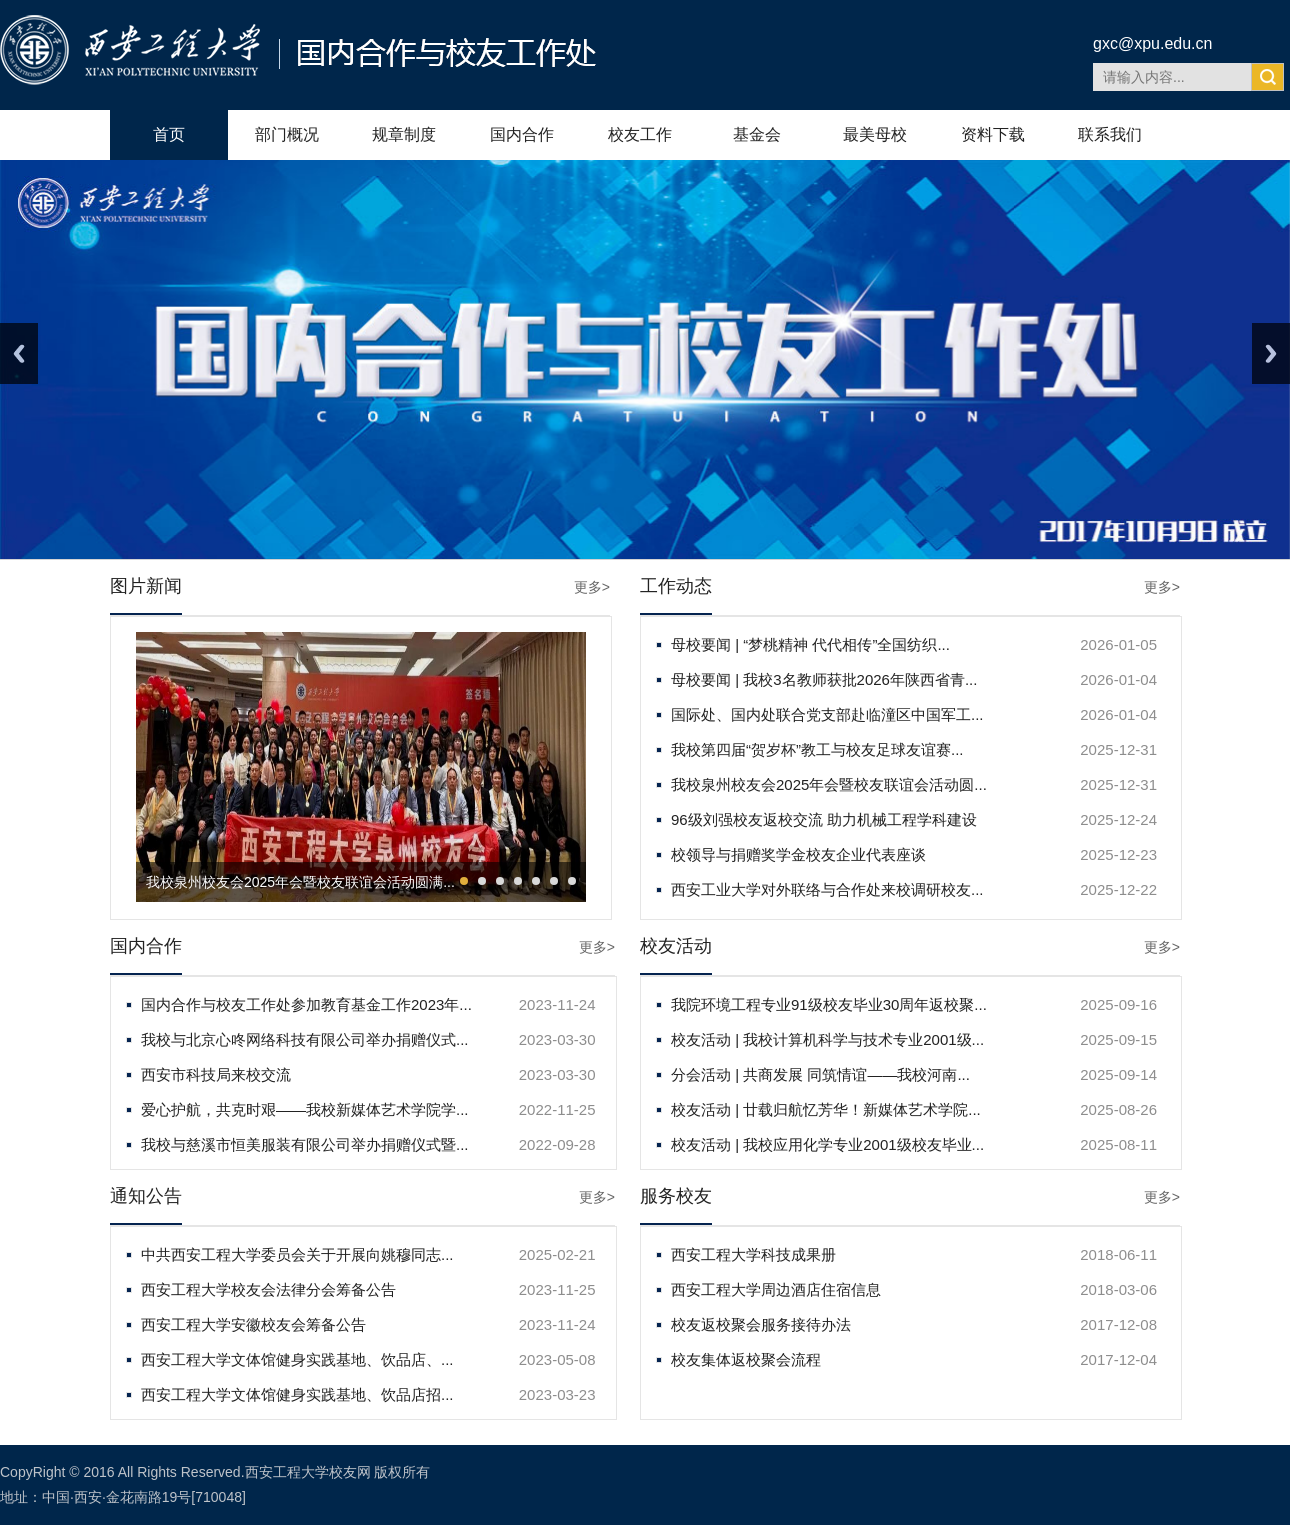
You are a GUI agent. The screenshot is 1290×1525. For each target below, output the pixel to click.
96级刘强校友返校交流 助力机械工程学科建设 (824, 819)
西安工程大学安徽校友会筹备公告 (253, 1324)
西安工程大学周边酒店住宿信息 (776, 1289)
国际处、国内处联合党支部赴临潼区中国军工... (827, 714)
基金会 (757, 134)
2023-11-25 (557, 1289)
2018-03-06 (1118, 1289)
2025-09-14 (1118, 1074)
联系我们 (1110, 134)
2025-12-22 (1118, 889)
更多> (592, 587)
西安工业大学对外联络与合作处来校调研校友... (827, 889)
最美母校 (875, 134)
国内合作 (522, 134)
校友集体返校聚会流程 (746, 1359)
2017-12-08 (1118, 1324)
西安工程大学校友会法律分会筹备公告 (268, 1289)
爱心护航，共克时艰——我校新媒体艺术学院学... (305, 1109)
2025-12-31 (1118, 749)
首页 (169, 134)
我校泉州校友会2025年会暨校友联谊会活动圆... (829, 784)
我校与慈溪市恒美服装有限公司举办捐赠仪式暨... (305, 1144)
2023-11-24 (557, 1004)
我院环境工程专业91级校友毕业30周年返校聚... (829, 1004)
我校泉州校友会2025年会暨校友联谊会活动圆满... (300, 882)
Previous (19, 353)
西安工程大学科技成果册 (753, 1254)
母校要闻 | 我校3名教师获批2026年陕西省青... (824, 679)
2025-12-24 (1118, 819)
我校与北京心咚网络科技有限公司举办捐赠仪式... (305, 1039)
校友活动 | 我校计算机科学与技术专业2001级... (827, 1039)
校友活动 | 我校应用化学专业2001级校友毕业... (827, 1144)
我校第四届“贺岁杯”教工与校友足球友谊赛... (817, 749)
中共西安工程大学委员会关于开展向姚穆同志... (297, 1254)
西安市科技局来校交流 (216, 1074)
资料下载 (993, 134)
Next (1271, 353)
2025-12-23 (1118, 854)
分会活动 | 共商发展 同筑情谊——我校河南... (820, 1074)
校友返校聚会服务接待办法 (761, 1324)
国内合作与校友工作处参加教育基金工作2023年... (306, 1004)
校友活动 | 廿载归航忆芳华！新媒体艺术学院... (826, 1109)
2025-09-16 (1118, 1004)
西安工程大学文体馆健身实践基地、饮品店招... (297, 1394)
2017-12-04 (1118, 1359)
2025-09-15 (1118, 1039)
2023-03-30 (557, 1039)
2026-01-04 (1118, 679)
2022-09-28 (557, 1144)
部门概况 (287, 134)
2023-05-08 (557, 1359)
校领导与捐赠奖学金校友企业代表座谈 (798, 854)
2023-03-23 (557, 1394)
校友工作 (640, 134)
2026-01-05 (1118, 644)
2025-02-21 (557, 1254)
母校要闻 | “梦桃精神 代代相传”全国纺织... (810, 644)
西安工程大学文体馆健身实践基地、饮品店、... (297, 1359)
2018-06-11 (1118, 1254)
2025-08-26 (1118, 1109)
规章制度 (404, 134)
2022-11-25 (557, 1109)
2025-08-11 (1118, 1144)
